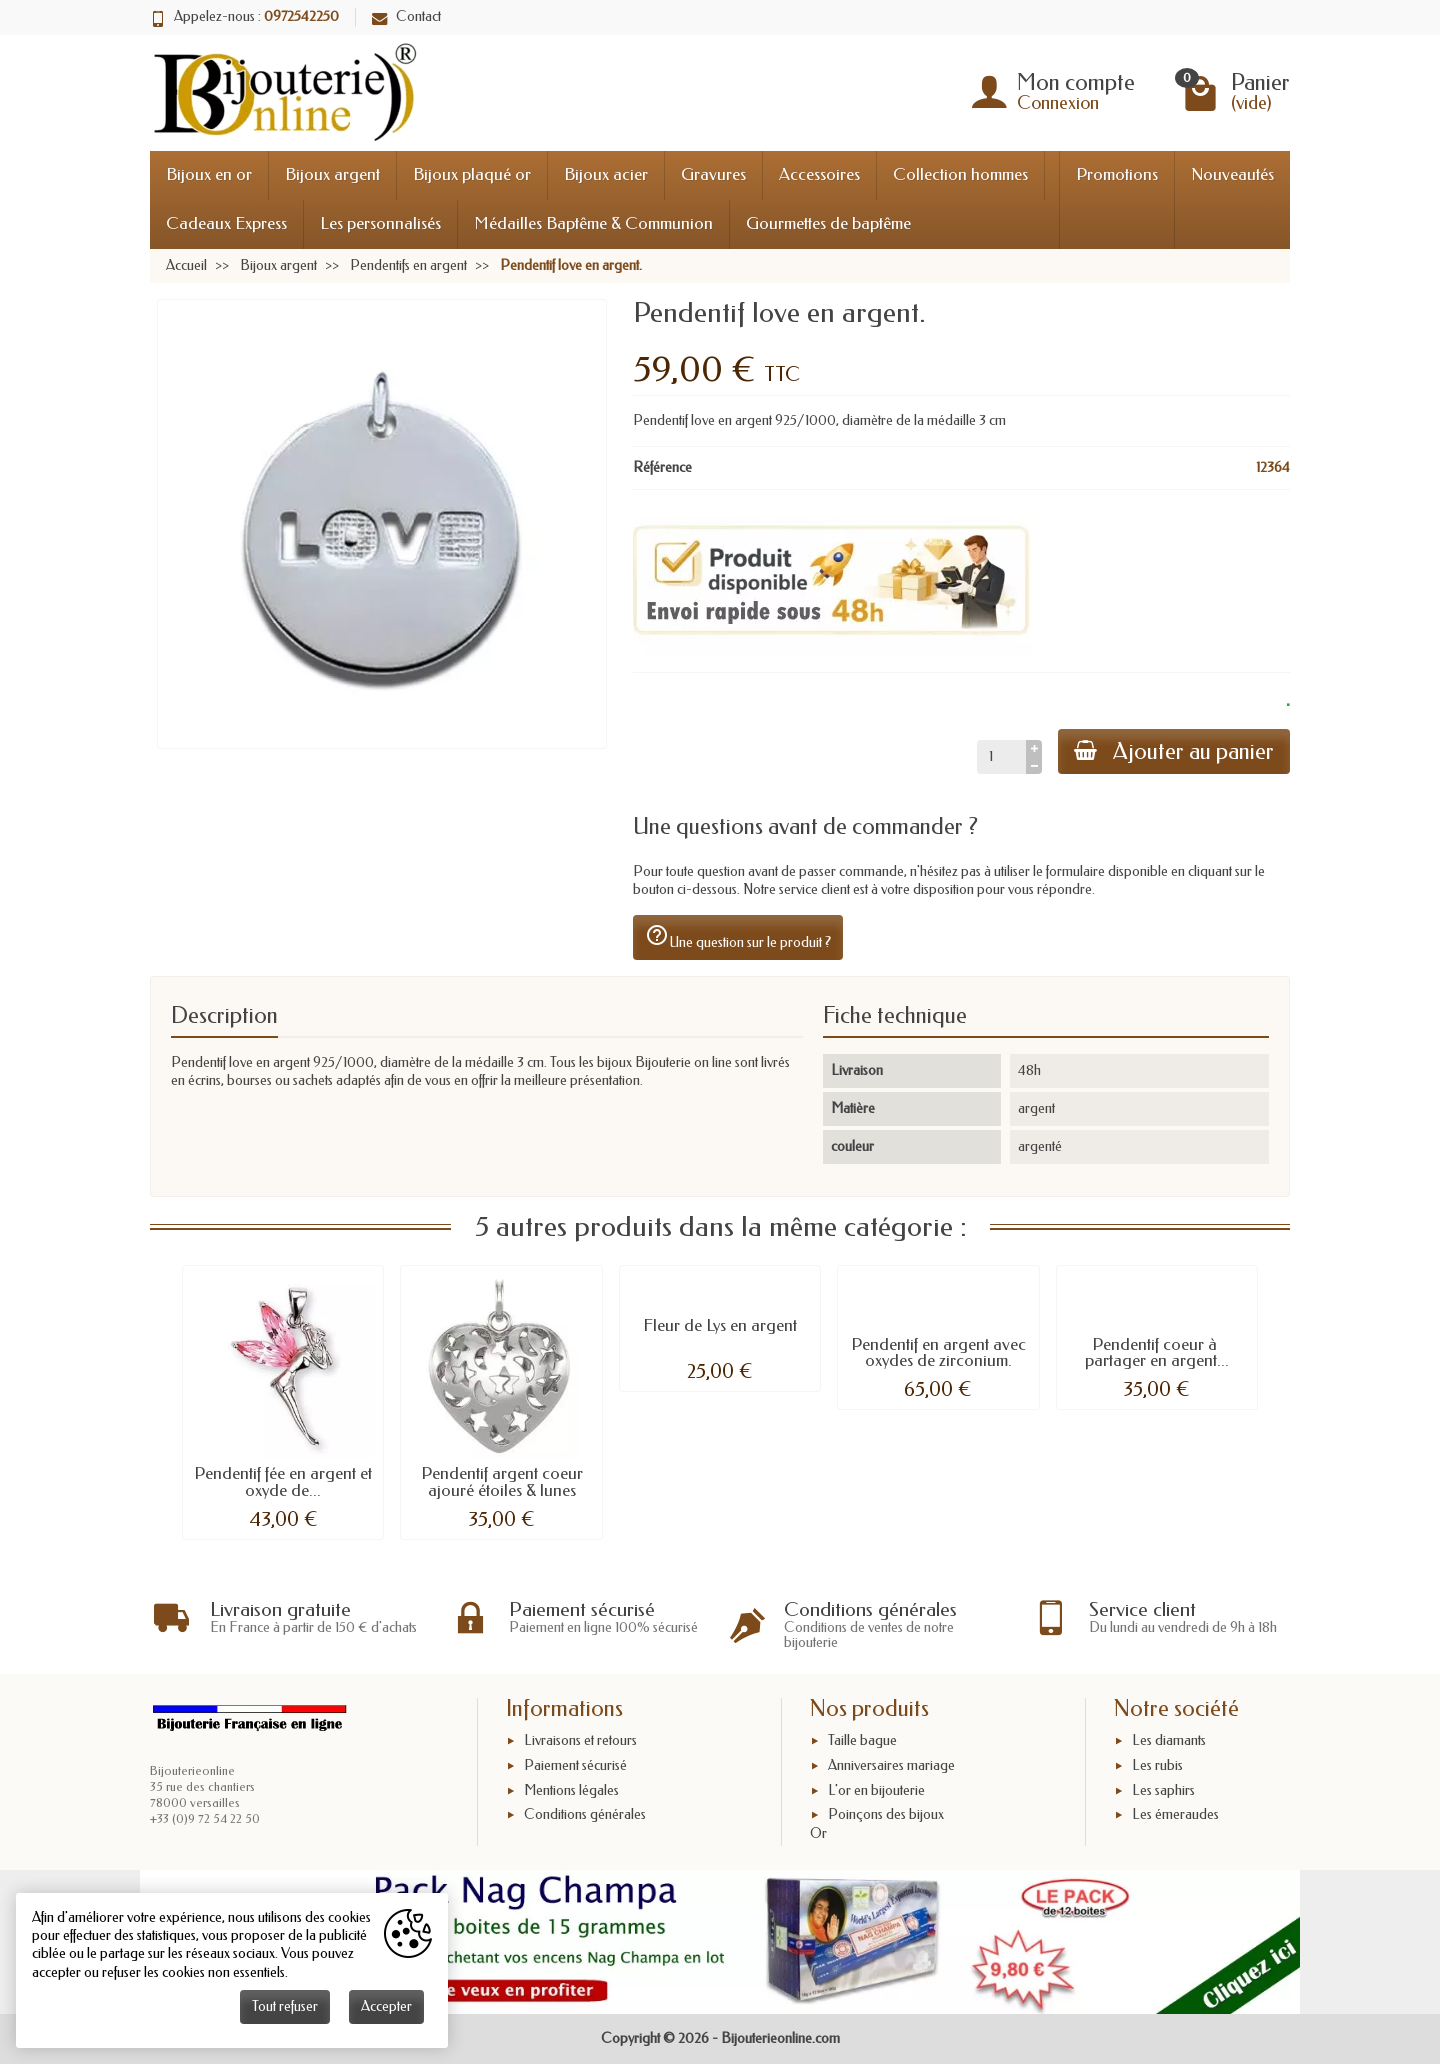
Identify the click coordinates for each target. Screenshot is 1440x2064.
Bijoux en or (209, 174)
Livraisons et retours (580, 1740)
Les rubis (1157, 1765)
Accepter (386, 2006)
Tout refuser (285, 2006)
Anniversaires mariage (891, 1765)
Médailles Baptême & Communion (593, 223)
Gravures (713, 174)
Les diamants (1169, 1740)
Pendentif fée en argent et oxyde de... (283, 1482)
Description (224, 1015)
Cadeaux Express (226, 223)
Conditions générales (585, 1814)
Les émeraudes (1175, 1814)
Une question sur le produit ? (738, 937)
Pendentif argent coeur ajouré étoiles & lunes (502, 1482)
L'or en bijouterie (876, 1790)
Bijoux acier (606, 174)
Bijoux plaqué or (472, 174)
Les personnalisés (380, 223)
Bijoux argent (332, 174)
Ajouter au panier (1174, 751)
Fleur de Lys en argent (720, 1325)
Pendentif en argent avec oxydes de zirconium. (938, 1353)
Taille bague (862, 1740)
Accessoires (819, 174)
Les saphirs (1163, 1790)
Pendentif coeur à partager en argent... (1157, 1353)
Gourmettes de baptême (828, 223)
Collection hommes (960, 174)
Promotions (1117, 174)
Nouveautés (1232, 174)
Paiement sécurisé (575, 1765)
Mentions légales (571, 1790)
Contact (406, 16)
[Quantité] (1001, 757)
